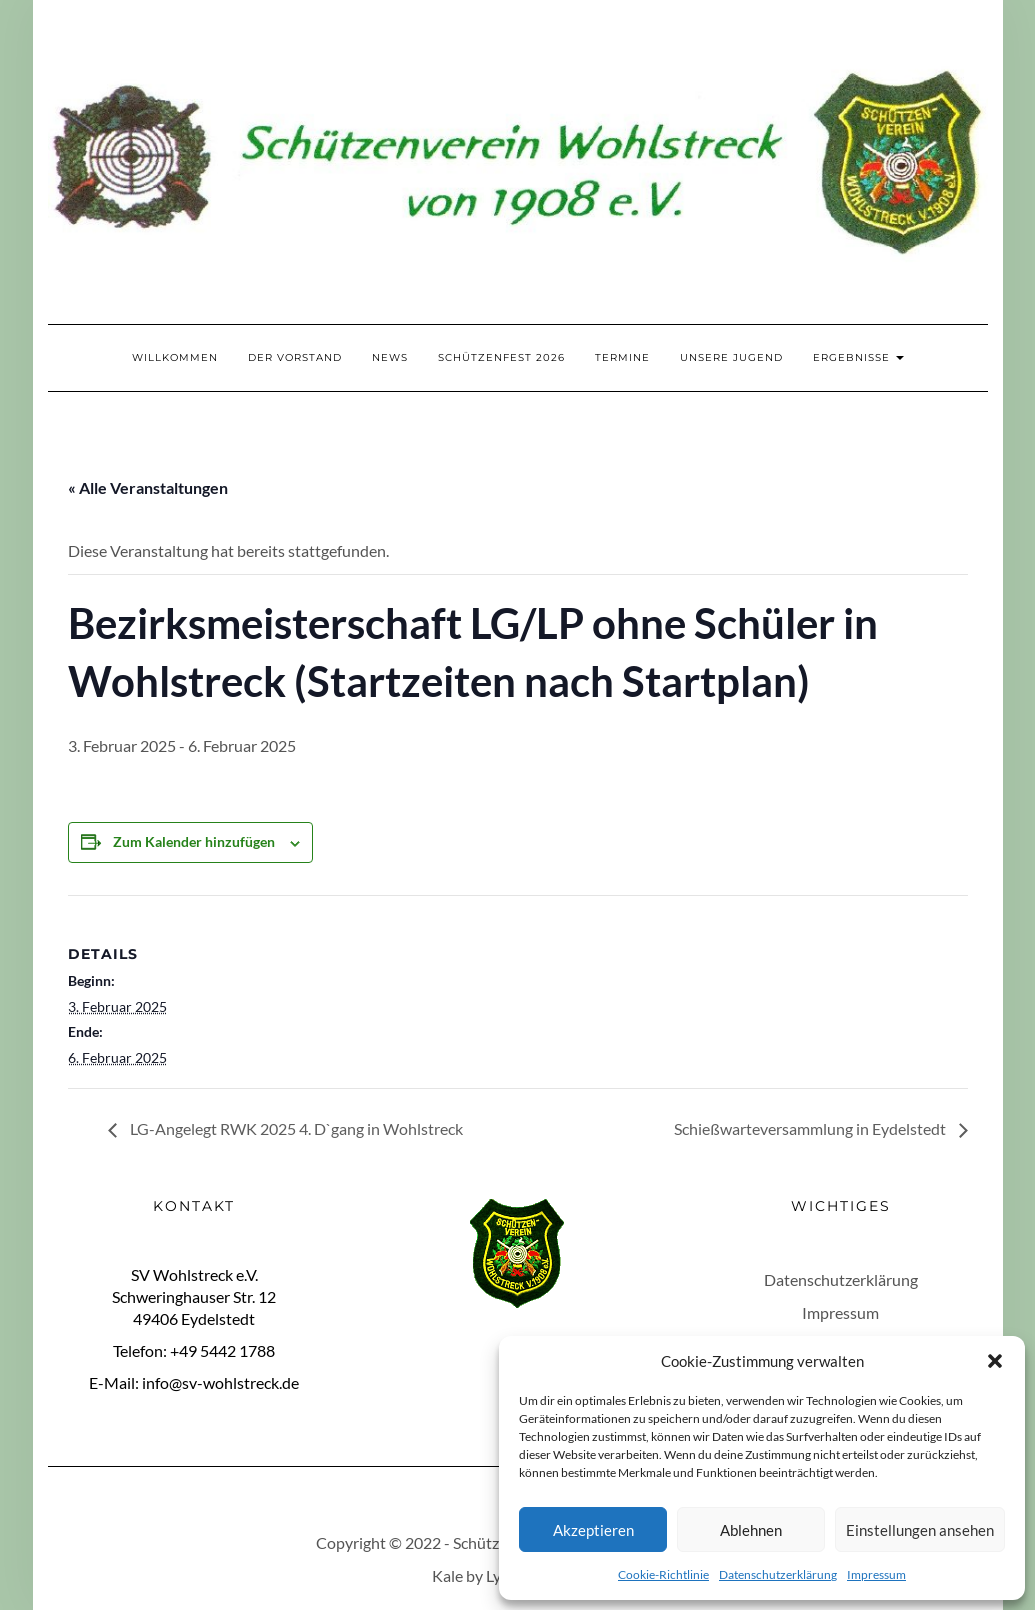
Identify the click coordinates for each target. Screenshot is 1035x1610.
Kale (447, 1575)
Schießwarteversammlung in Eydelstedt (811, 1128)
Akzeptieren (593, 1530)
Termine (622, 357)
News (390, 357)
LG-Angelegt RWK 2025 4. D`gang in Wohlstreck (295, 1128)
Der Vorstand (295, 357)
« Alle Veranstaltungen (148, 487)
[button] (995, 1361)
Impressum (876, 1574)
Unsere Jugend (731, 357)
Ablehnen (751, 1530)
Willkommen (175, 357)
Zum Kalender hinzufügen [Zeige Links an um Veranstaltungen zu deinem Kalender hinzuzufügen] (194, 841)
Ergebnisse (858, 357)
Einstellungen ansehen (920, 1530)
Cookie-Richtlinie (663, 1574)
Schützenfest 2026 (501, 357)
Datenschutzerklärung (778, 1574)
